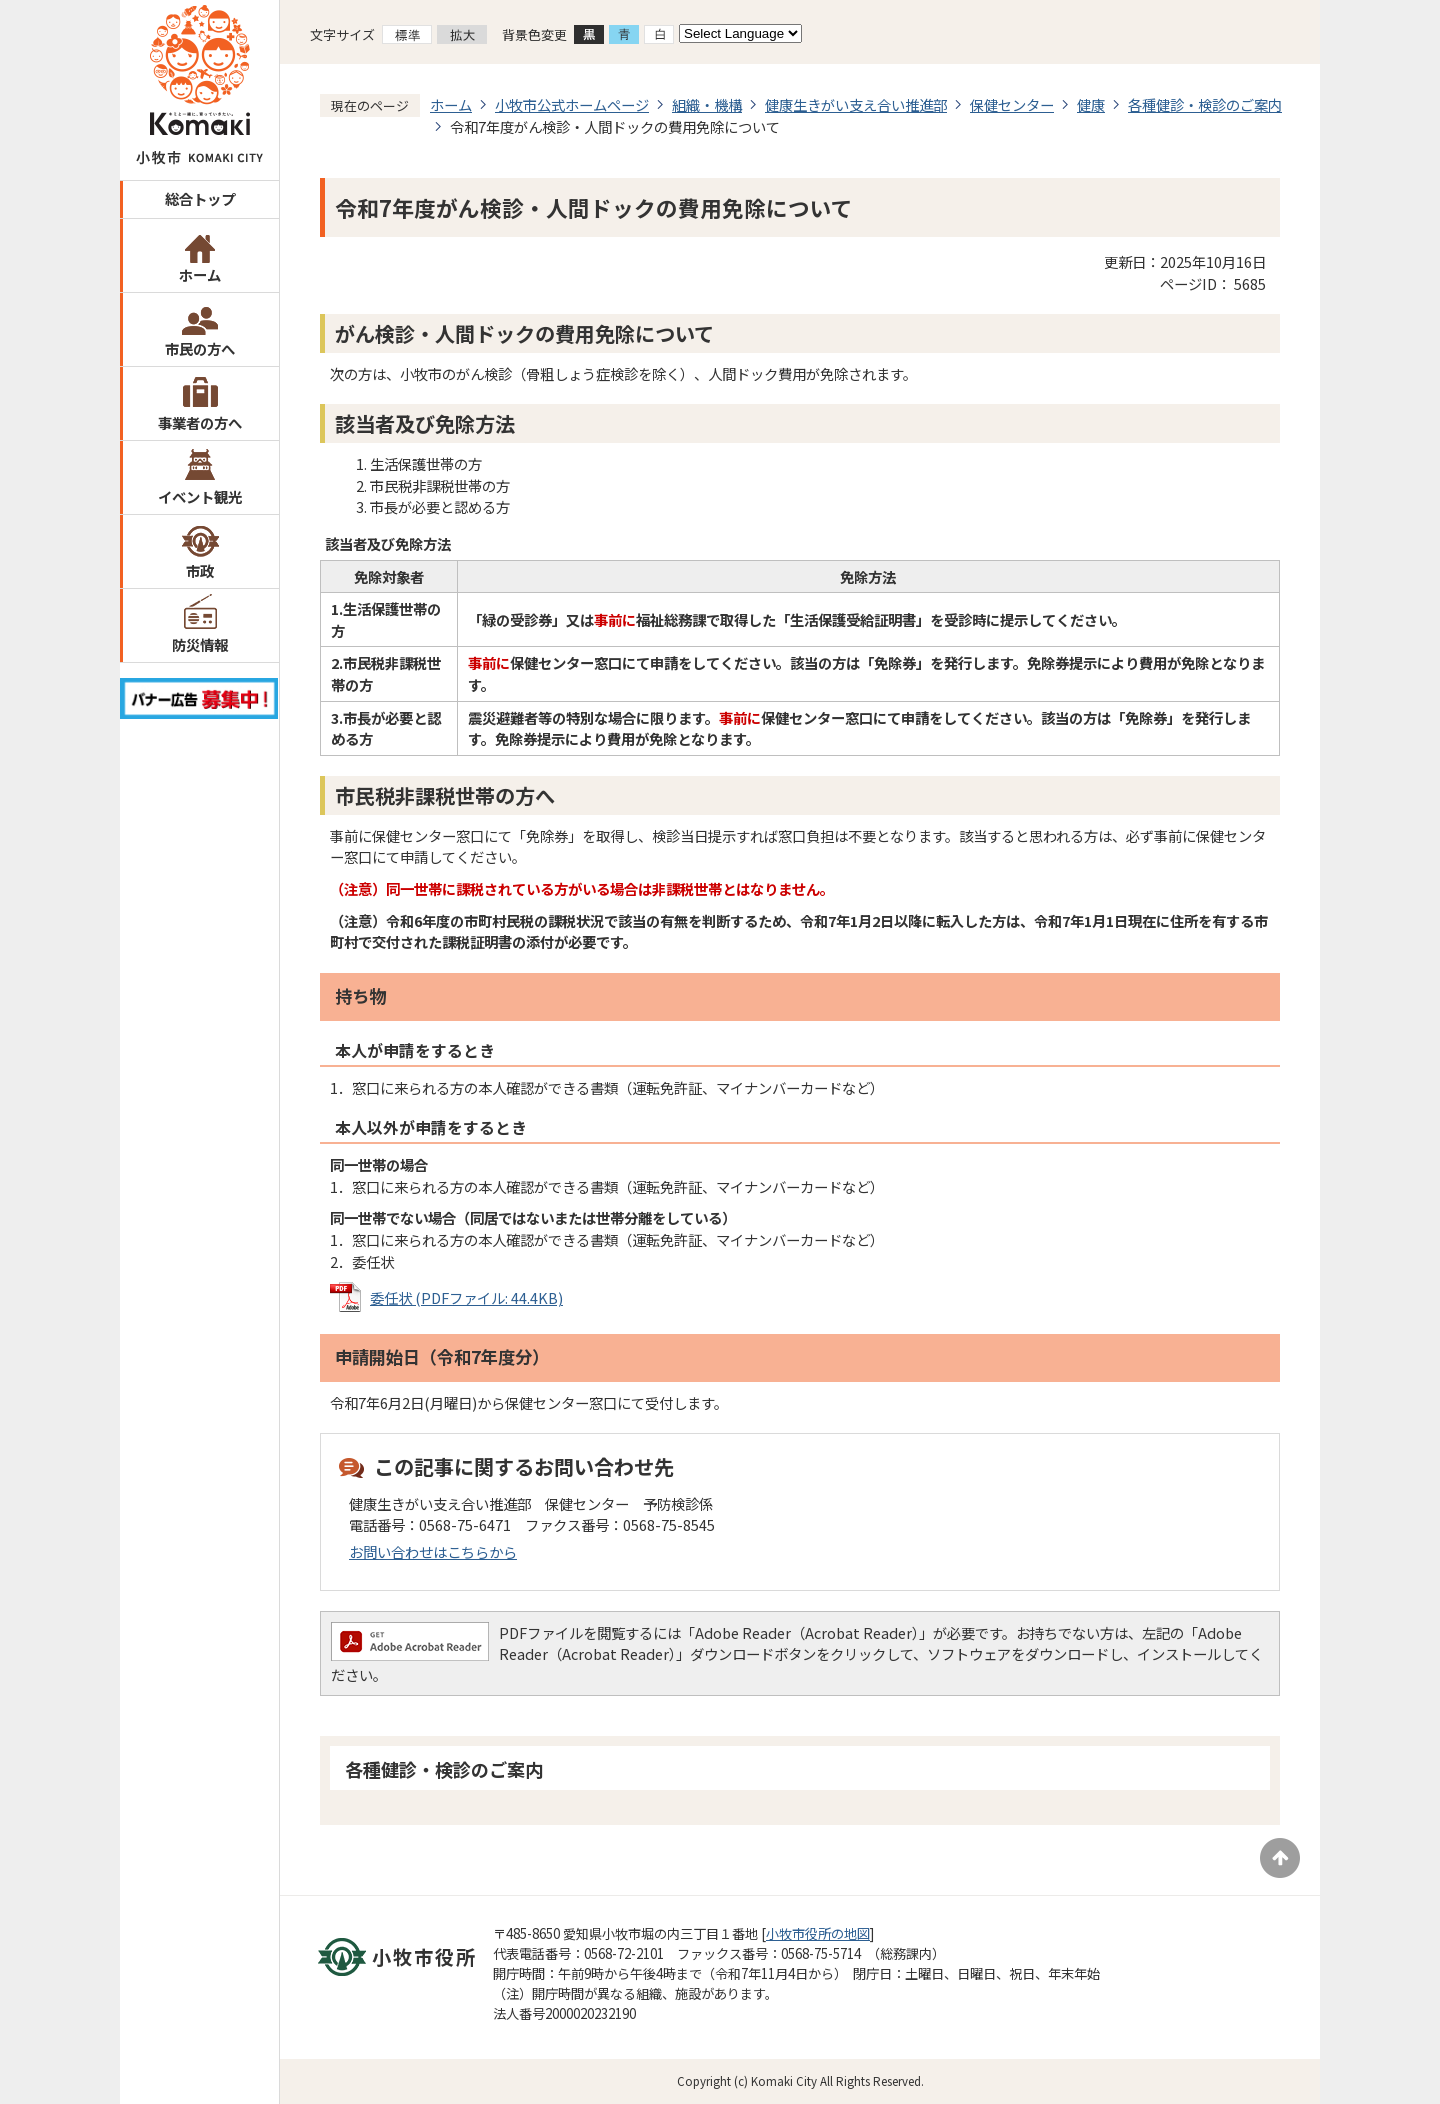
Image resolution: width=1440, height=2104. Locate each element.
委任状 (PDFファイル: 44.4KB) (466, 1297)
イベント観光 (200, 496)
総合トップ (200, 198)
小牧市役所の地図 (818, 1933)
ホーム (200, 274)
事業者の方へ (200, 422)
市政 (200, 570)
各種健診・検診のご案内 (1205, 104)
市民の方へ (200, 348)
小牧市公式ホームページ (572, 104)
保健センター (1012, 104)
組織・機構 (707, 104)
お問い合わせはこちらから (433, 1551)
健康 (1091, 104)
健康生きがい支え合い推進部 (856, 104)
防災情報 (200, 644)
